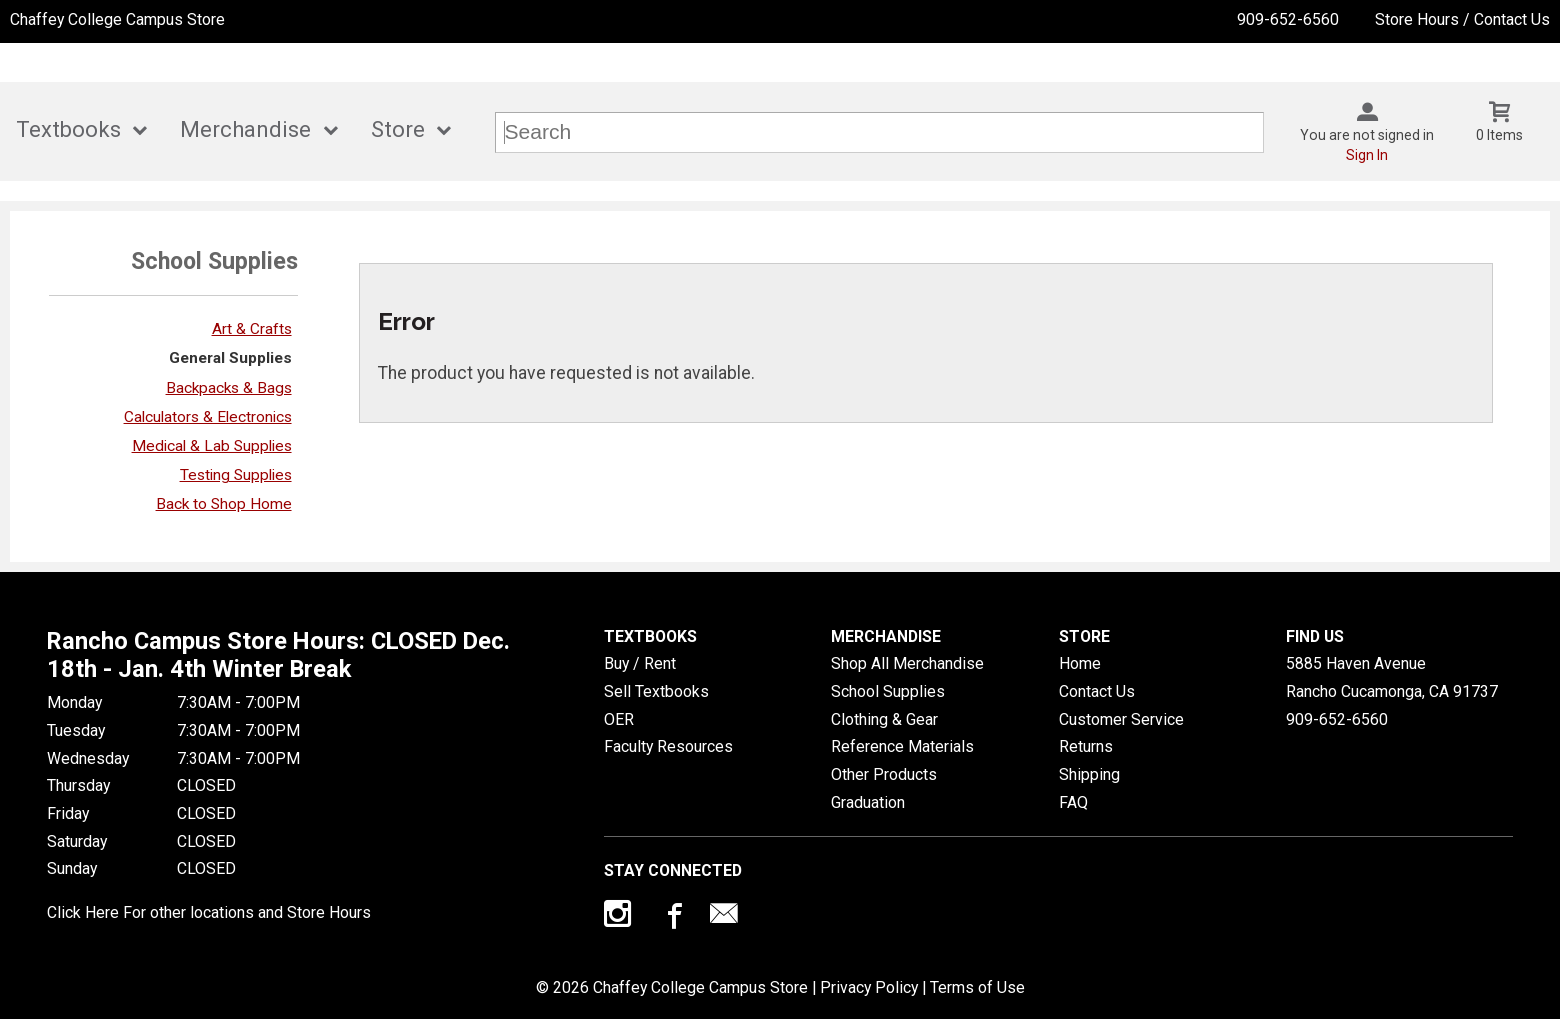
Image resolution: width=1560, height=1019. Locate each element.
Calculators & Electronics (208, 417)
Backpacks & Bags (229, 388)
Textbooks (68, 129)
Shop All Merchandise (907, 663)
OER (619, 719)
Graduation (868, 802)
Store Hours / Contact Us (1462, 19)
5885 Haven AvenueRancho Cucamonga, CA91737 (1392, 677)
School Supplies (888, 691)
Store (398, 129)
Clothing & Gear (884, 719)
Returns (1086, 746)
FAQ (1073, 802)
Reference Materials (902, 746)
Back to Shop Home (224, 504)
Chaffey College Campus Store (117, 19)
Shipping (1089, 774)
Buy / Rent (640, 663)
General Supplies (230, 358)
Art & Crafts (252, 329)
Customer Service (1121, 719)
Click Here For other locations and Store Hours (209, 912)
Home (1080, 663)
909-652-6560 (1288, 19)
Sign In (1367, 155)
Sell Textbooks (656, 691)
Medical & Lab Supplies (212, 446)
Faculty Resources (668, 746)
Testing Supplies (236, 475)
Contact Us (1097, 691)
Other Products (884, 774)
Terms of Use (977, 987)
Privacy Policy (869, 987)
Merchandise (245, 129)
